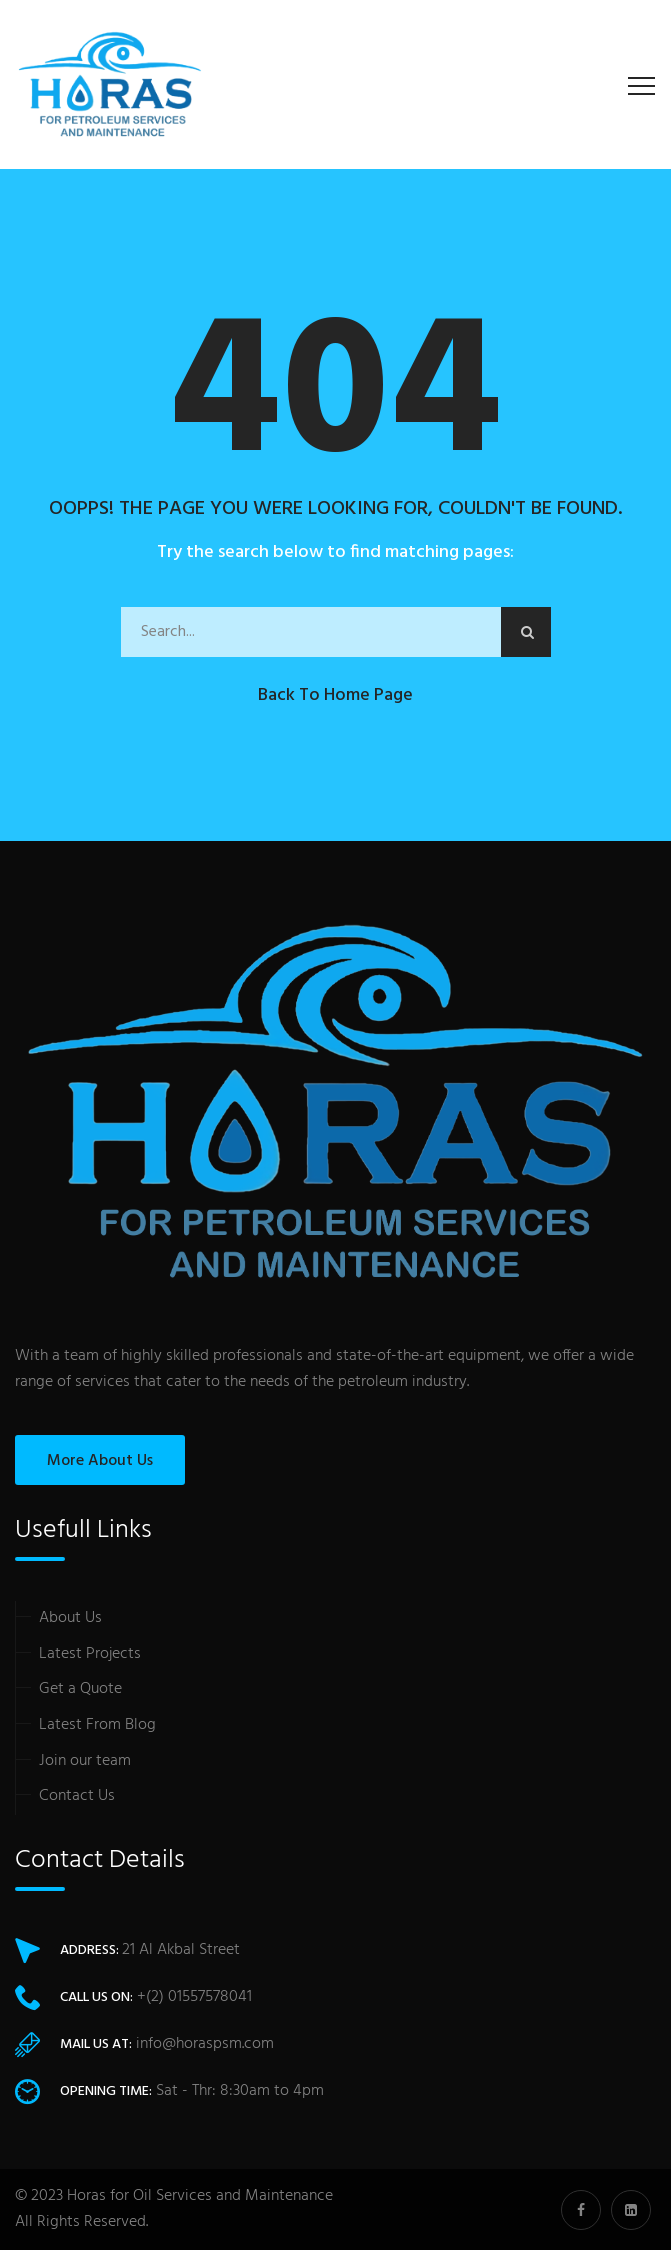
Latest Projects (90, 1654)
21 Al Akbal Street (181, 1950)
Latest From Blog (97, 1725)
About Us (70, 1618)
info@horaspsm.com (205, 2044)
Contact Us (77, 1796)
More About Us (100, 1461)
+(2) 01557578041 (194, 1997)
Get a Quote (80, 1689)
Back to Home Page (335, 695)
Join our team (85, 1761)
